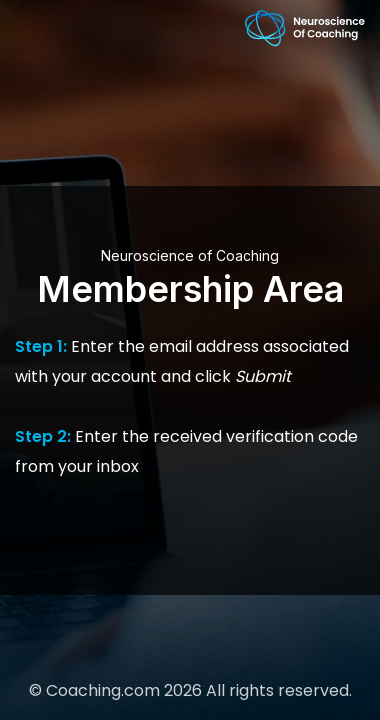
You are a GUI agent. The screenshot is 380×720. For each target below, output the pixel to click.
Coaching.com (103, 690)
